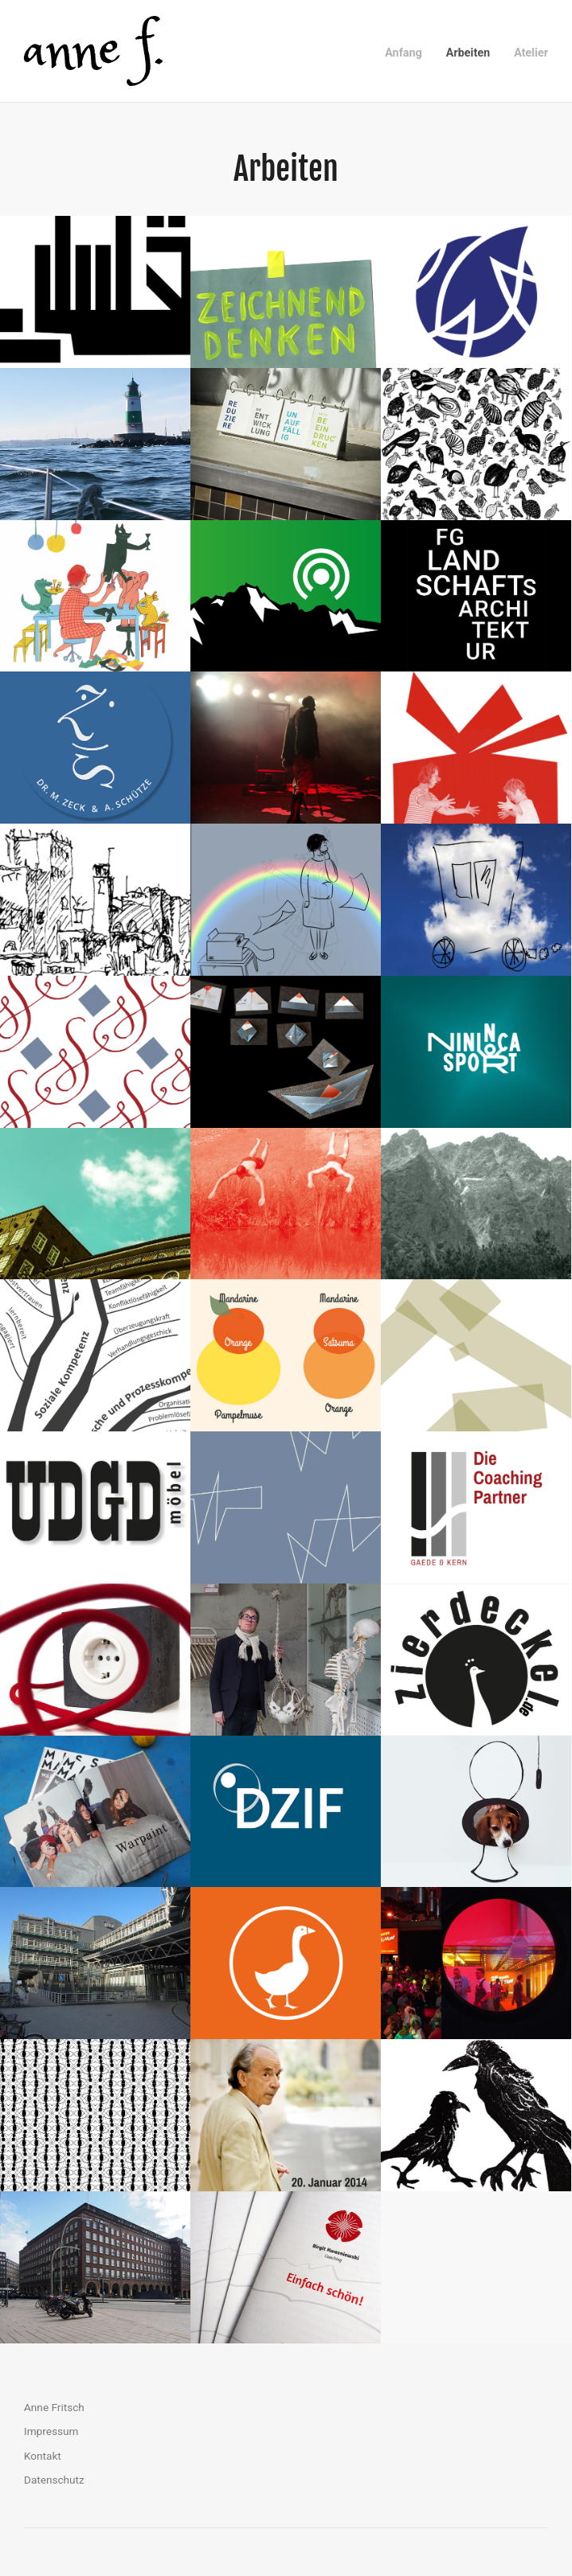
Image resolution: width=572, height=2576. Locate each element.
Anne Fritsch (54, 2407)
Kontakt (42, 2455)
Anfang (403, 53)
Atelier (531, 53)
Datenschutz (54, 2479)
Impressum (51, 2431)
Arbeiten (468, 53)
